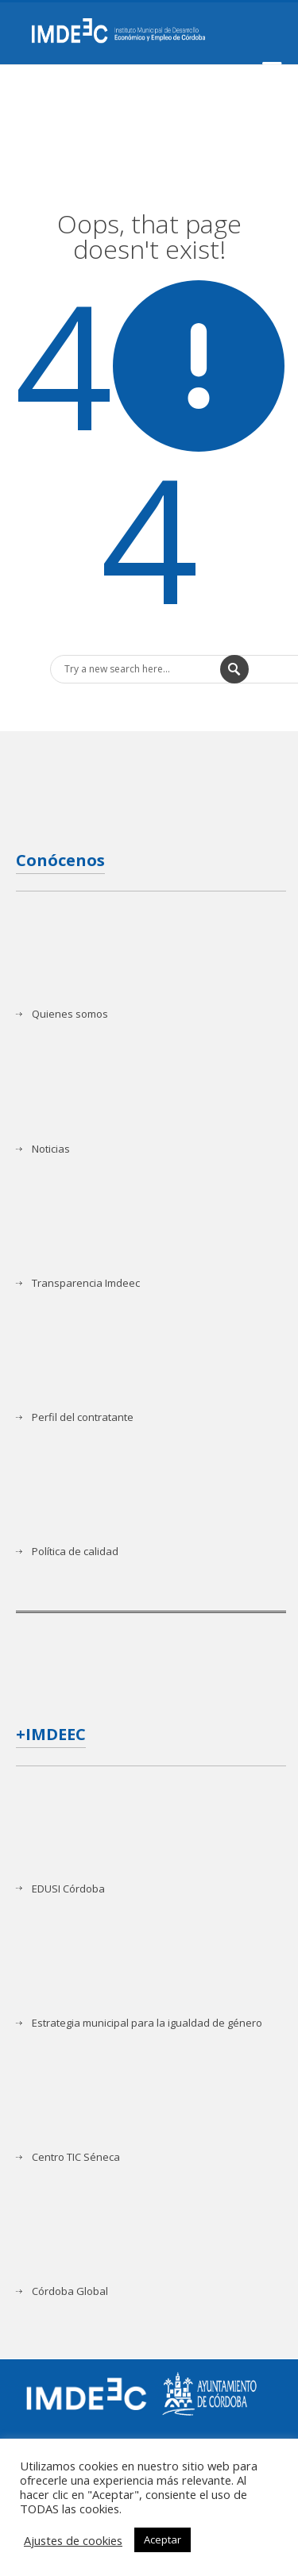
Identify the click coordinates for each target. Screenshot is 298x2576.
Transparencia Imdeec (86, 1283)
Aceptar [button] (162, 2539)
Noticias (51, 1149)
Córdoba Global (70, 2291)
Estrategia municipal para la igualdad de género (147, 2023)
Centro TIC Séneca (76, 2157)
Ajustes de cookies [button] (73, 2540)
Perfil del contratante (83, 1417)
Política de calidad (75, 1551)
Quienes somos (70, 1014)
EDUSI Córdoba (68, 1889)
